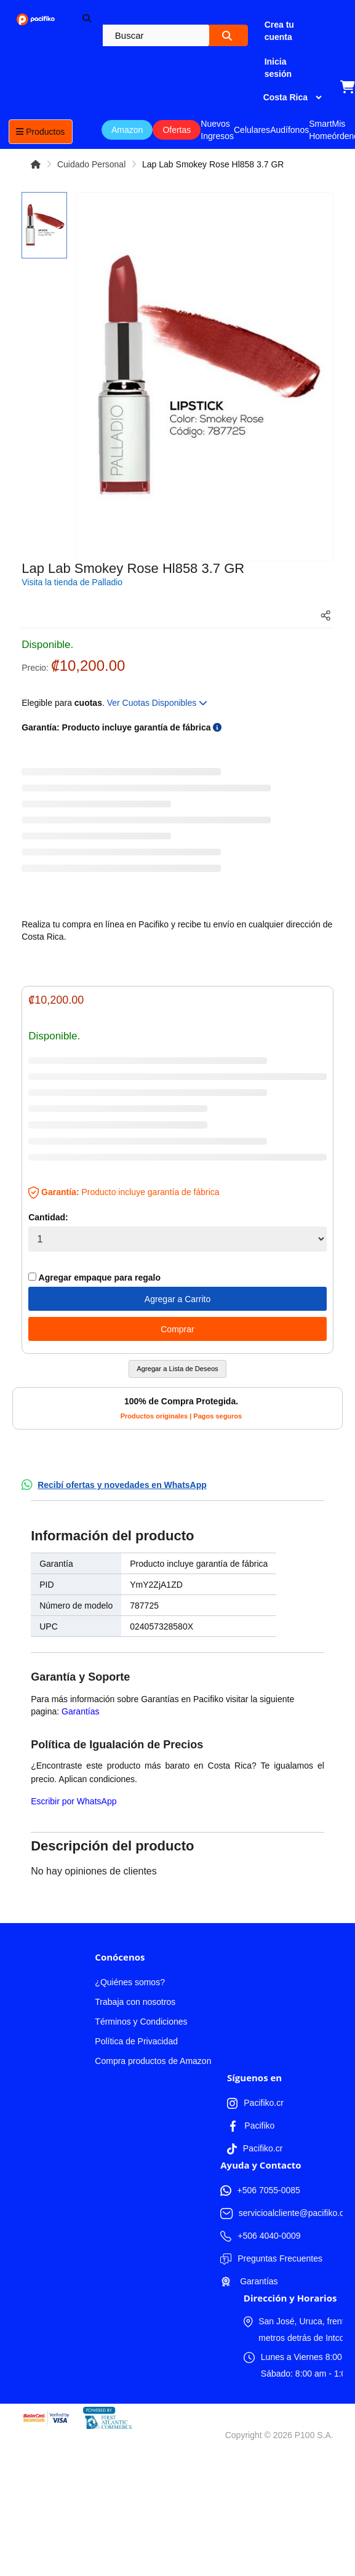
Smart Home (320, 130)
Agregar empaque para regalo (94, 1277)
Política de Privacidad (136, 2041)
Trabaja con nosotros (135, 2002)
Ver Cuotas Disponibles (157, 703)
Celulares (252, 130)
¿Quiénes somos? (130, 1982)
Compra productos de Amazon (153, 2061)
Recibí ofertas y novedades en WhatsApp (122, 1485)
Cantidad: (48, 1217)
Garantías (80, 1711)
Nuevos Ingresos (217, 130)
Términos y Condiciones (141, 2021)
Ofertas (176, 130)
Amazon (127, 130)
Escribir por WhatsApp (73, 1801)
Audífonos (289, 130)
